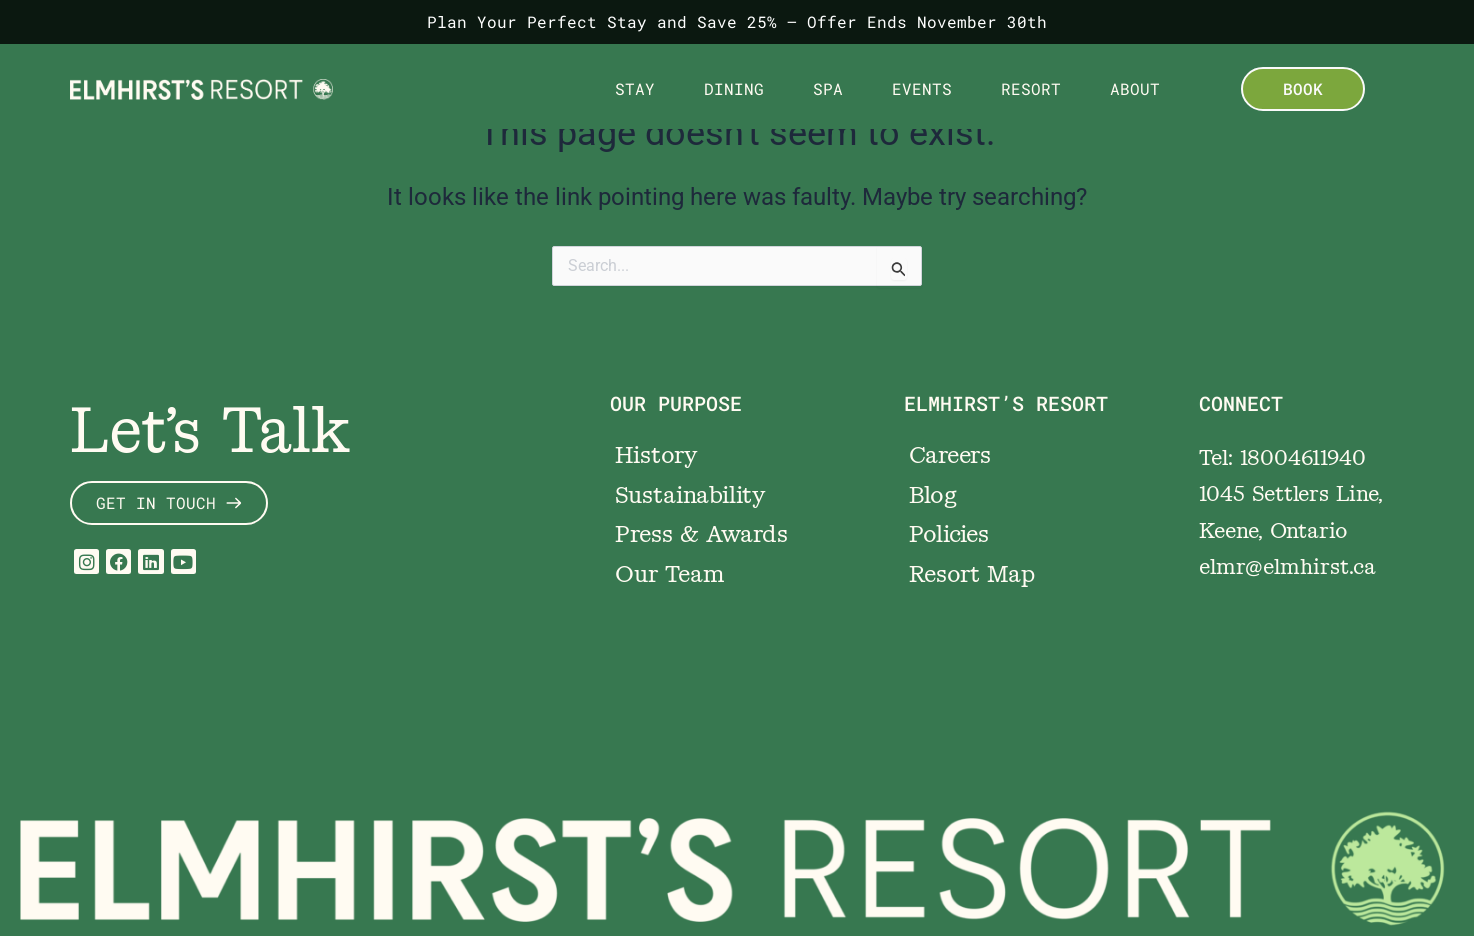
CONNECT (1241, 403)
